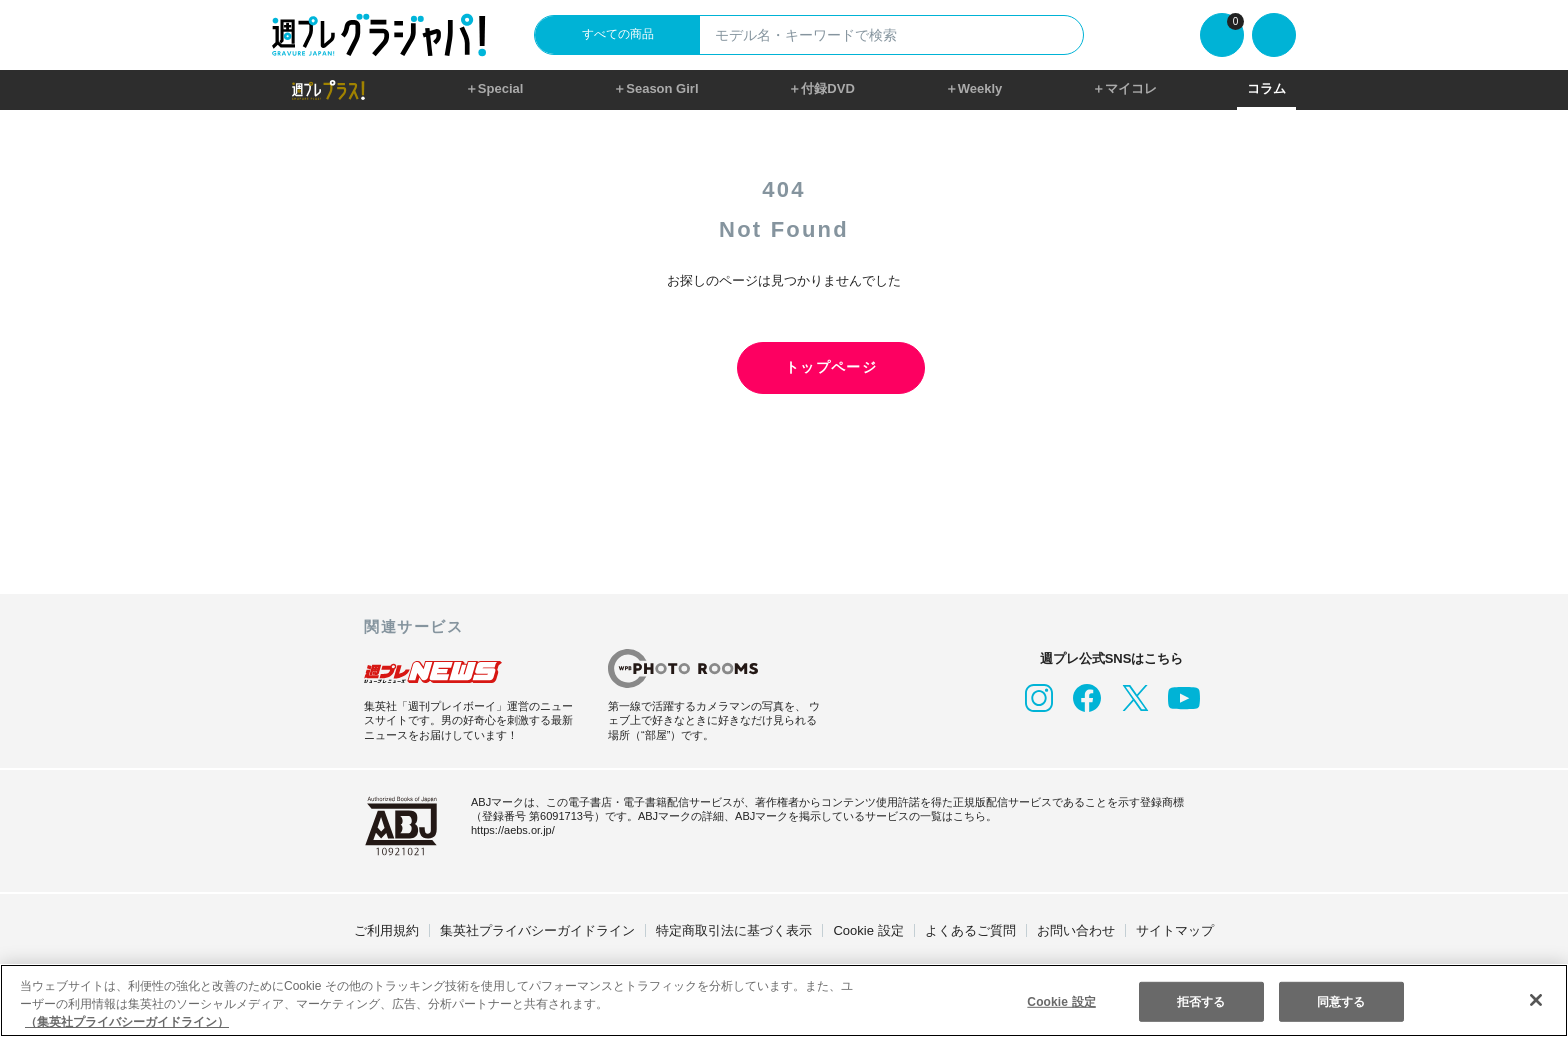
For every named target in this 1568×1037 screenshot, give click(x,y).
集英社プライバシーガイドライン (537, 930)
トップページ (784, 368)
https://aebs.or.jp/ (513, 830)
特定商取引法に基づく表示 (734, 930)
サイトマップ (1175, 930)
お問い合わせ (1076, 930)
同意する (1341, 1000)
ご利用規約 (386, 930)
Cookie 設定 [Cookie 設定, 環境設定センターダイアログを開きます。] (1062, 1000)
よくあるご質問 (970, 930)
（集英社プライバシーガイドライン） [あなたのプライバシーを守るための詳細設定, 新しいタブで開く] (127, 1021)
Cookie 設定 (868, 930)
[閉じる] (1536, 1000)
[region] (784, 1000)
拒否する (1201, 1000)
